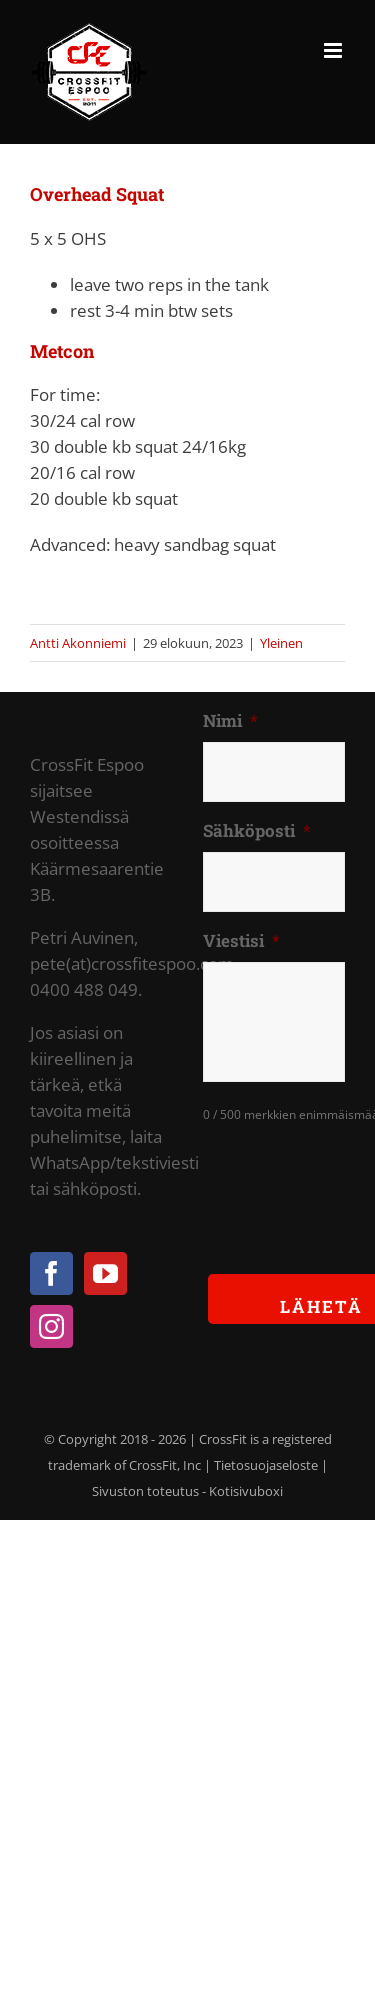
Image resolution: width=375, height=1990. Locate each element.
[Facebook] (51, 1273)
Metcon (62, 351)
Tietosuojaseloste (266, 1465)
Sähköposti (257, 831)
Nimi (230, 721)
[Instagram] (51, 1326)
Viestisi (241, 941)
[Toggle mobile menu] (334, 50)
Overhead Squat (97, 194)
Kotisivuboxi (246, 1491)
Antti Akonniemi (78, 643)
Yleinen (281, 643)
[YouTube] (105, 1273)
